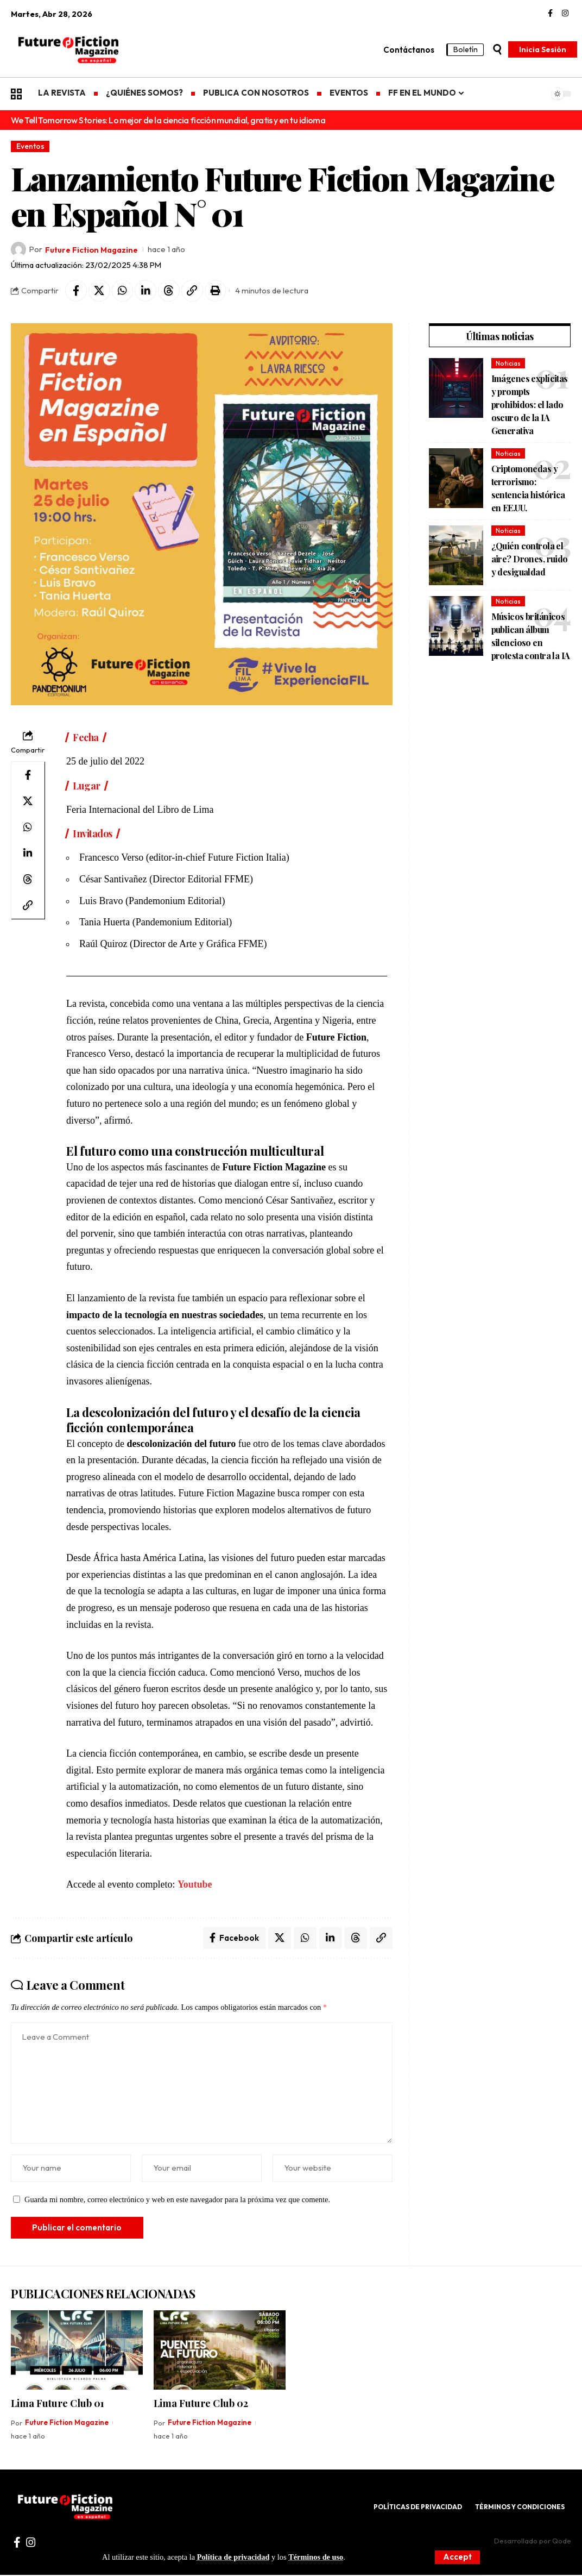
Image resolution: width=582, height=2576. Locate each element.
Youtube (195, 1884)
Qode (561, 2541)
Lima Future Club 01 (57, 2404)
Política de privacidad (233, 2557)
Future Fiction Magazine (92, 250)
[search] (497, 49)
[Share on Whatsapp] (123, 291)
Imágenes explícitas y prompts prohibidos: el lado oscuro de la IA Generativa (529, 405)
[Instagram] (565, 13)
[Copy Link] (193, 291)
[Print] (216, 291)
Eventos (30, 146)
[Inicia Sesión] (542, 49)
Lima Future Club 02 (201, 2404)
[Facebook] (550, 13)
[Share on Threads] (169, 291)
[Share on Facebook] (76, 291)
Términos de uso (316, 2557)
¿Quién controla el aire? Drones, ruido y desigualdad (529, 559)
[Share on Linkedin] (146, 291)
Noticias (508, 363)
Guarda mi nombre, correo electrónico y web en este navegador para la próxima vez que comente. (177, 2200)
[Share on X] (99, 291)
